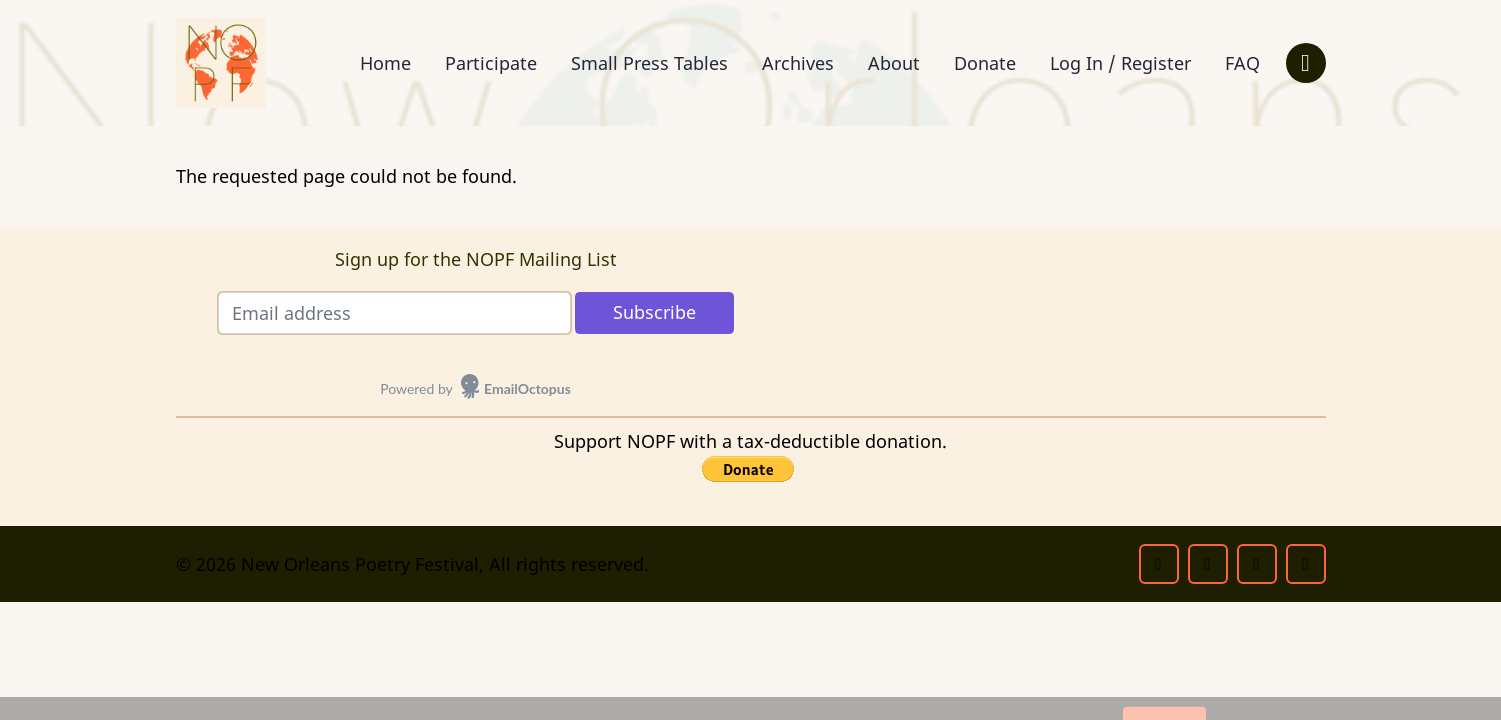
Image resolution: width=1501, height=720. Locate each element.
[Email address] (394, 313)
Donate (985, 63)
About (894, 63)
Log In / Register (1120, 63)
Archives (798, 63)
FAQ (1242, 63)
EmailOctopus (527, 388)
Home (385, 63)
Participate (491, 63)
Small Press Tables (649, 63)
